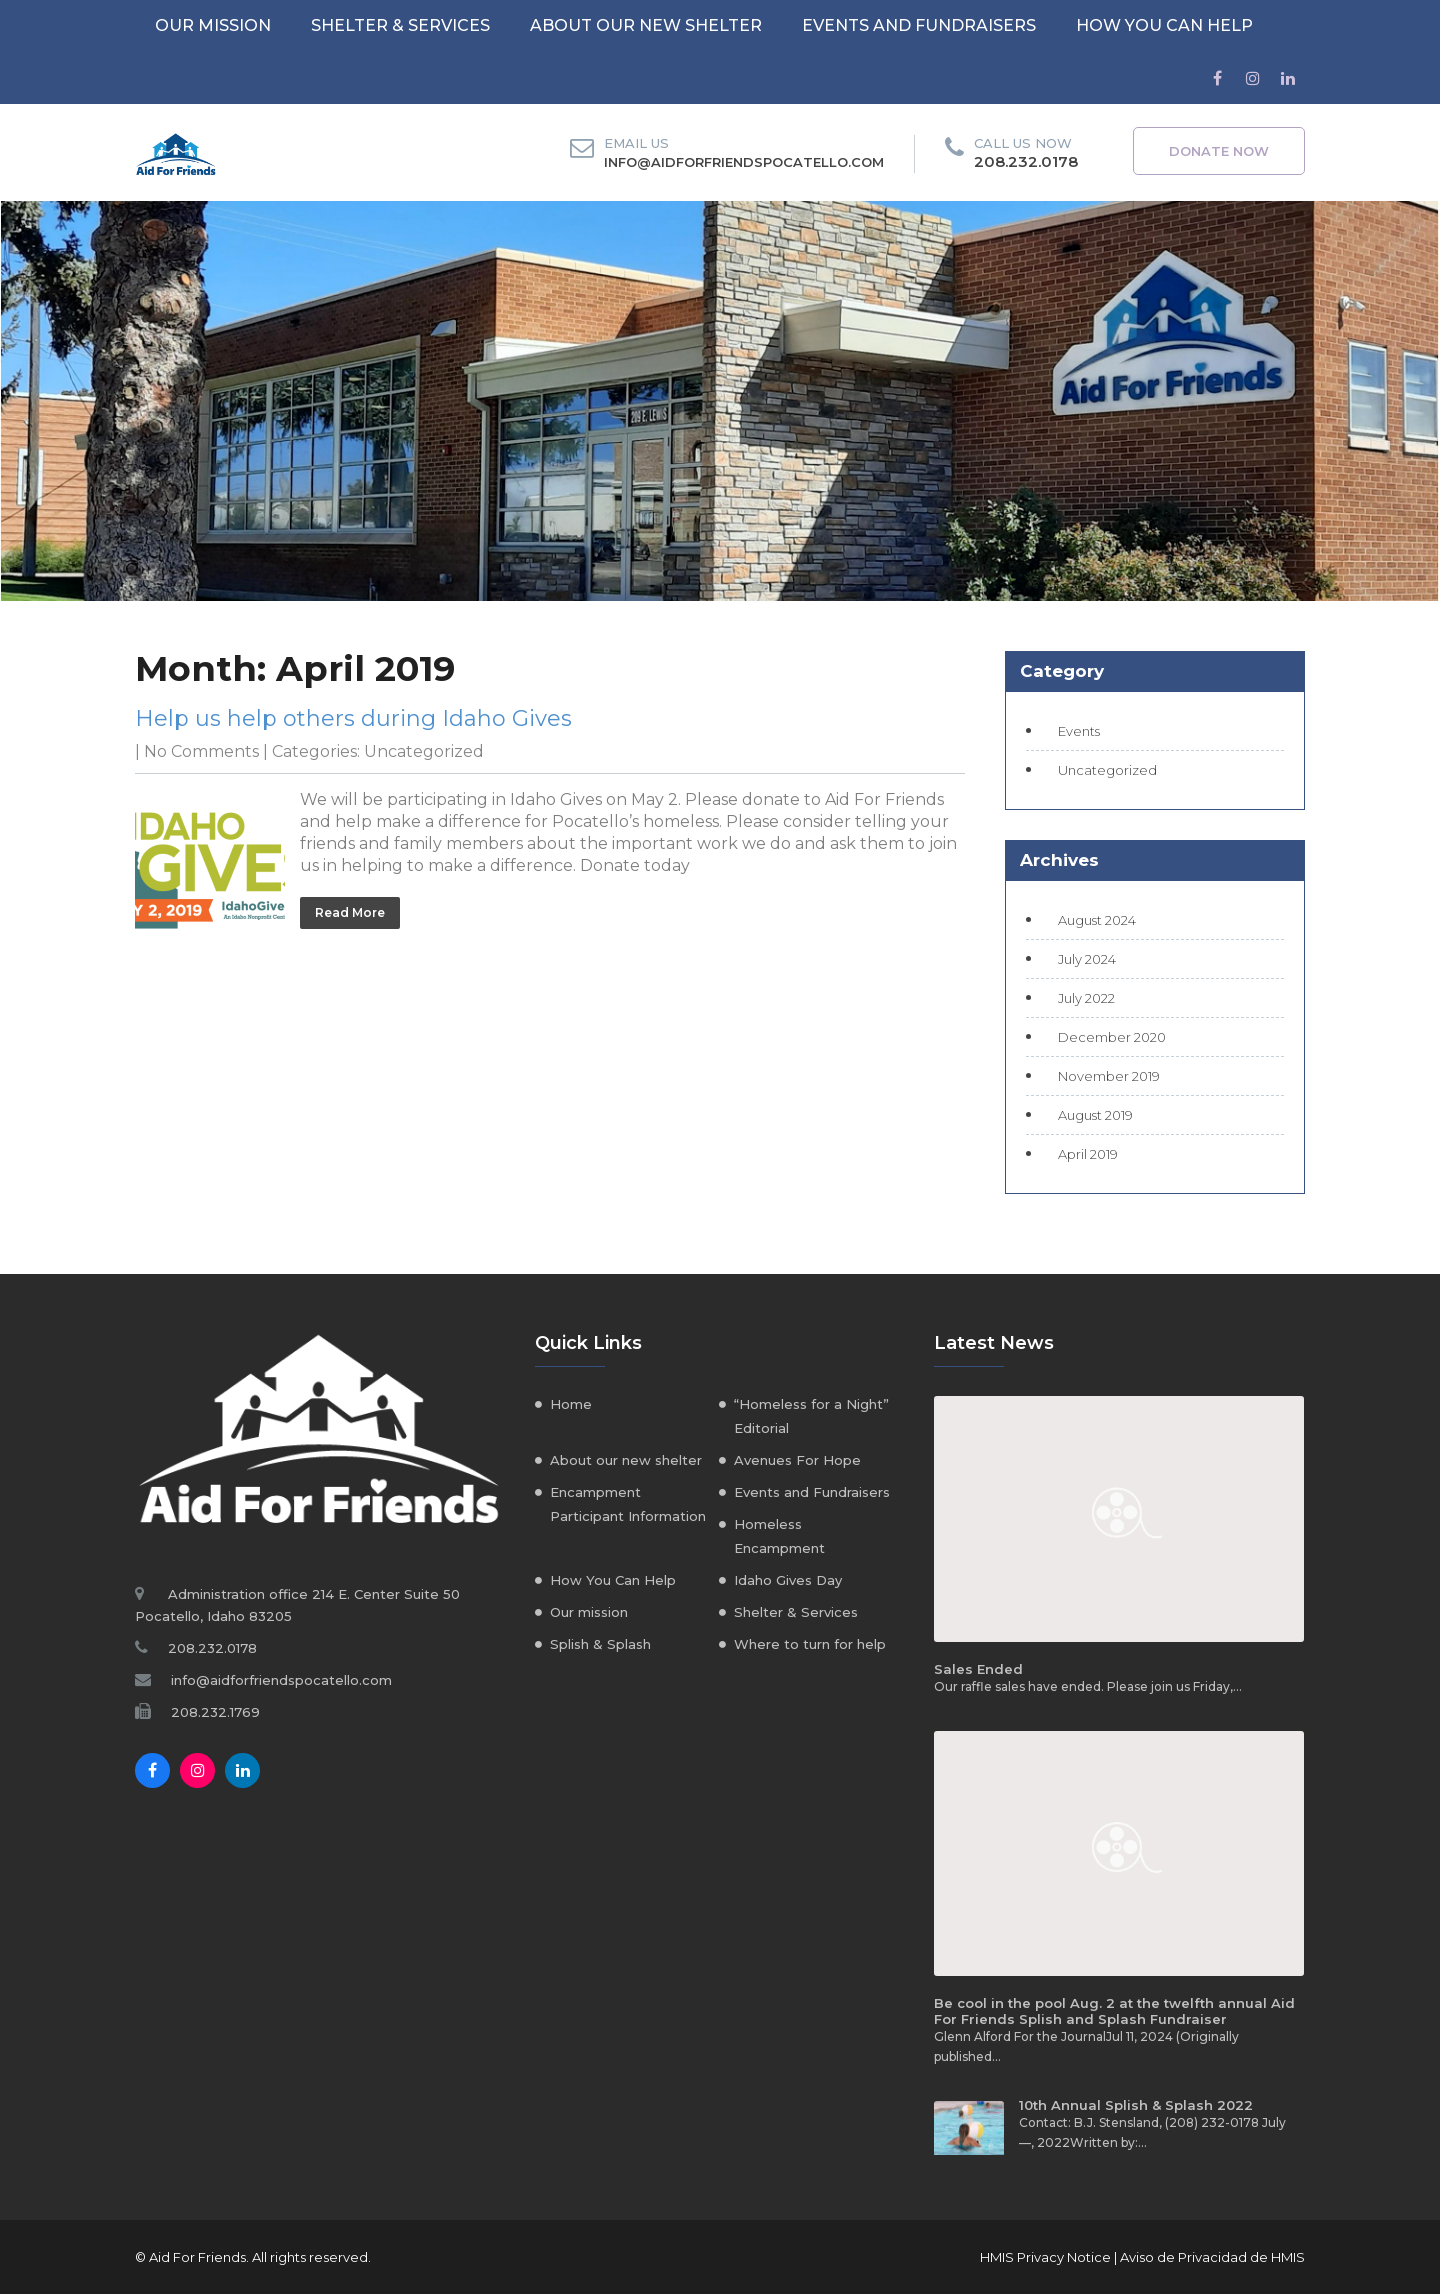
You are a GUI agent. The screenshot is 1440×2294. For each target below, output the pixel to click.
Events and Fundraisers (919, 25)
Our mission (213, 25)
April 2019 (1088, 1154)
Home (571, 1404)
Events (1079, 731)
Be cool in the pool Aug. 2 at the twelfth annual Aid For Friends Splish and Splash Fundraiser (1114, 2011)
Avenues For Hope (797, 1460)
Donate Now (1219, 151)
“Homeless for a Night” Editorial (811, 1416)
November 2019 (1109, 1076)
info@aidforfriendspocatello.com (744, 162)
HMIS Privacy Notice (1045, 2257)
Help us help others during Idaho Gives (353, 718)
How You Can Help (1164, 25)
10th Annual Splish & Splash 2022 (1136, 2105)
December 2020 (1112, 1037)
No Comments (201, 751)
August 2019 (1095, 1115)
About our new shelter (646, 25)
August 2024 (1097, 920)
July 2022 (1086, 998)
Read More (350, 912)
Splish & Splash (600, 1644)
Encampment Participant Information (628, 1504)
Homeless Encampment (779, 1536)
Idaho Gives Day (788, 1580)
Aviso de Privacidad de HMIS (1212, 2257)
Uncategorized (424, 751)
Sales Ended (978, 1669)
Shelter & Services (400, 25)
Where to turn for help (810, 1644)
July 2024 (1087, 959)
